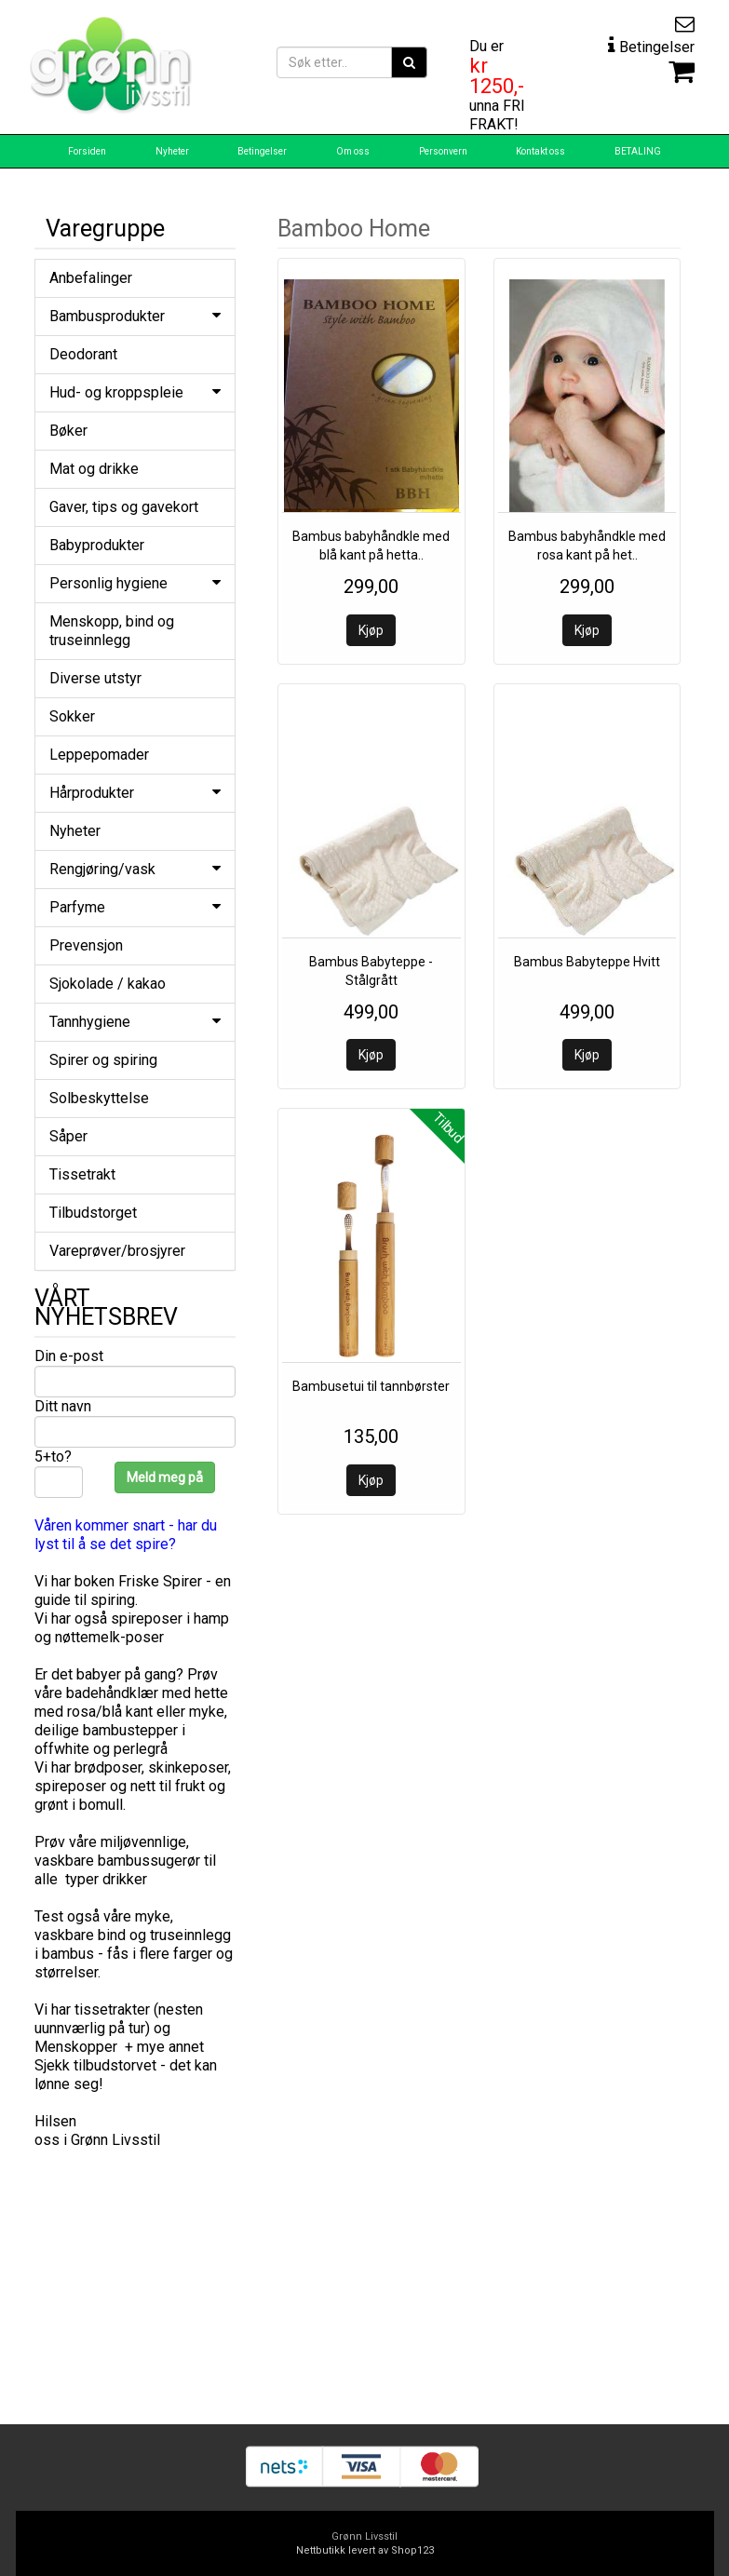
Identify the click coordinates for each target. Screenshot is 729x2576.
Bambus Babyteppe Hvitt (587, 961)
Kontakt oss (540, 151)
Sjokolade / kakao (107, 983)
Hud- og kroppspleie (135, 392)
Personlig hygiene (135, 583)
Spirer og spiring (103, 1060)
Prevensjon (86, 945)
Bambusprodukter (135, 316)
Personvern (443, 151)
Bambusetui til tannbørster (371, 1386)
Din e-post (68, 1356)
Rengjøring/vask (135, 869)
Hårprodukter (135, 793)
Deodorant (83, 354)
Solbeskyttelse (99, 1098)
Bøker (68, 430)
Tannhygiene (135, 1022)
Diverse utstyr (95, 678)
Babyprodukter (96, 545)
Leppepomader (99, 754)
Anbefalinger (90, 278)
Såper (68, 1136)
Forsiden (87, 151)
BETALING (637, 151)
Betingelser (262, 151)
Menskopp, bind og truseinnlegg (111, 631)
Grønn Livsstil (364, 2536)
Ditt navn (62, 1406)
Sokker (72, 716)
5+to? (53, 1456)
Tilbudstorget (93, 1212)
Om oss (353, 151)
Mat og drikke (94, 469)
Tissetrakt (82, 1174)
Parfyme (135, 907)
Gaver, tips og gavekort (123, 507)
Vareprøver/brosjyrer (117, 1251)
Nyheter (172, 151)
